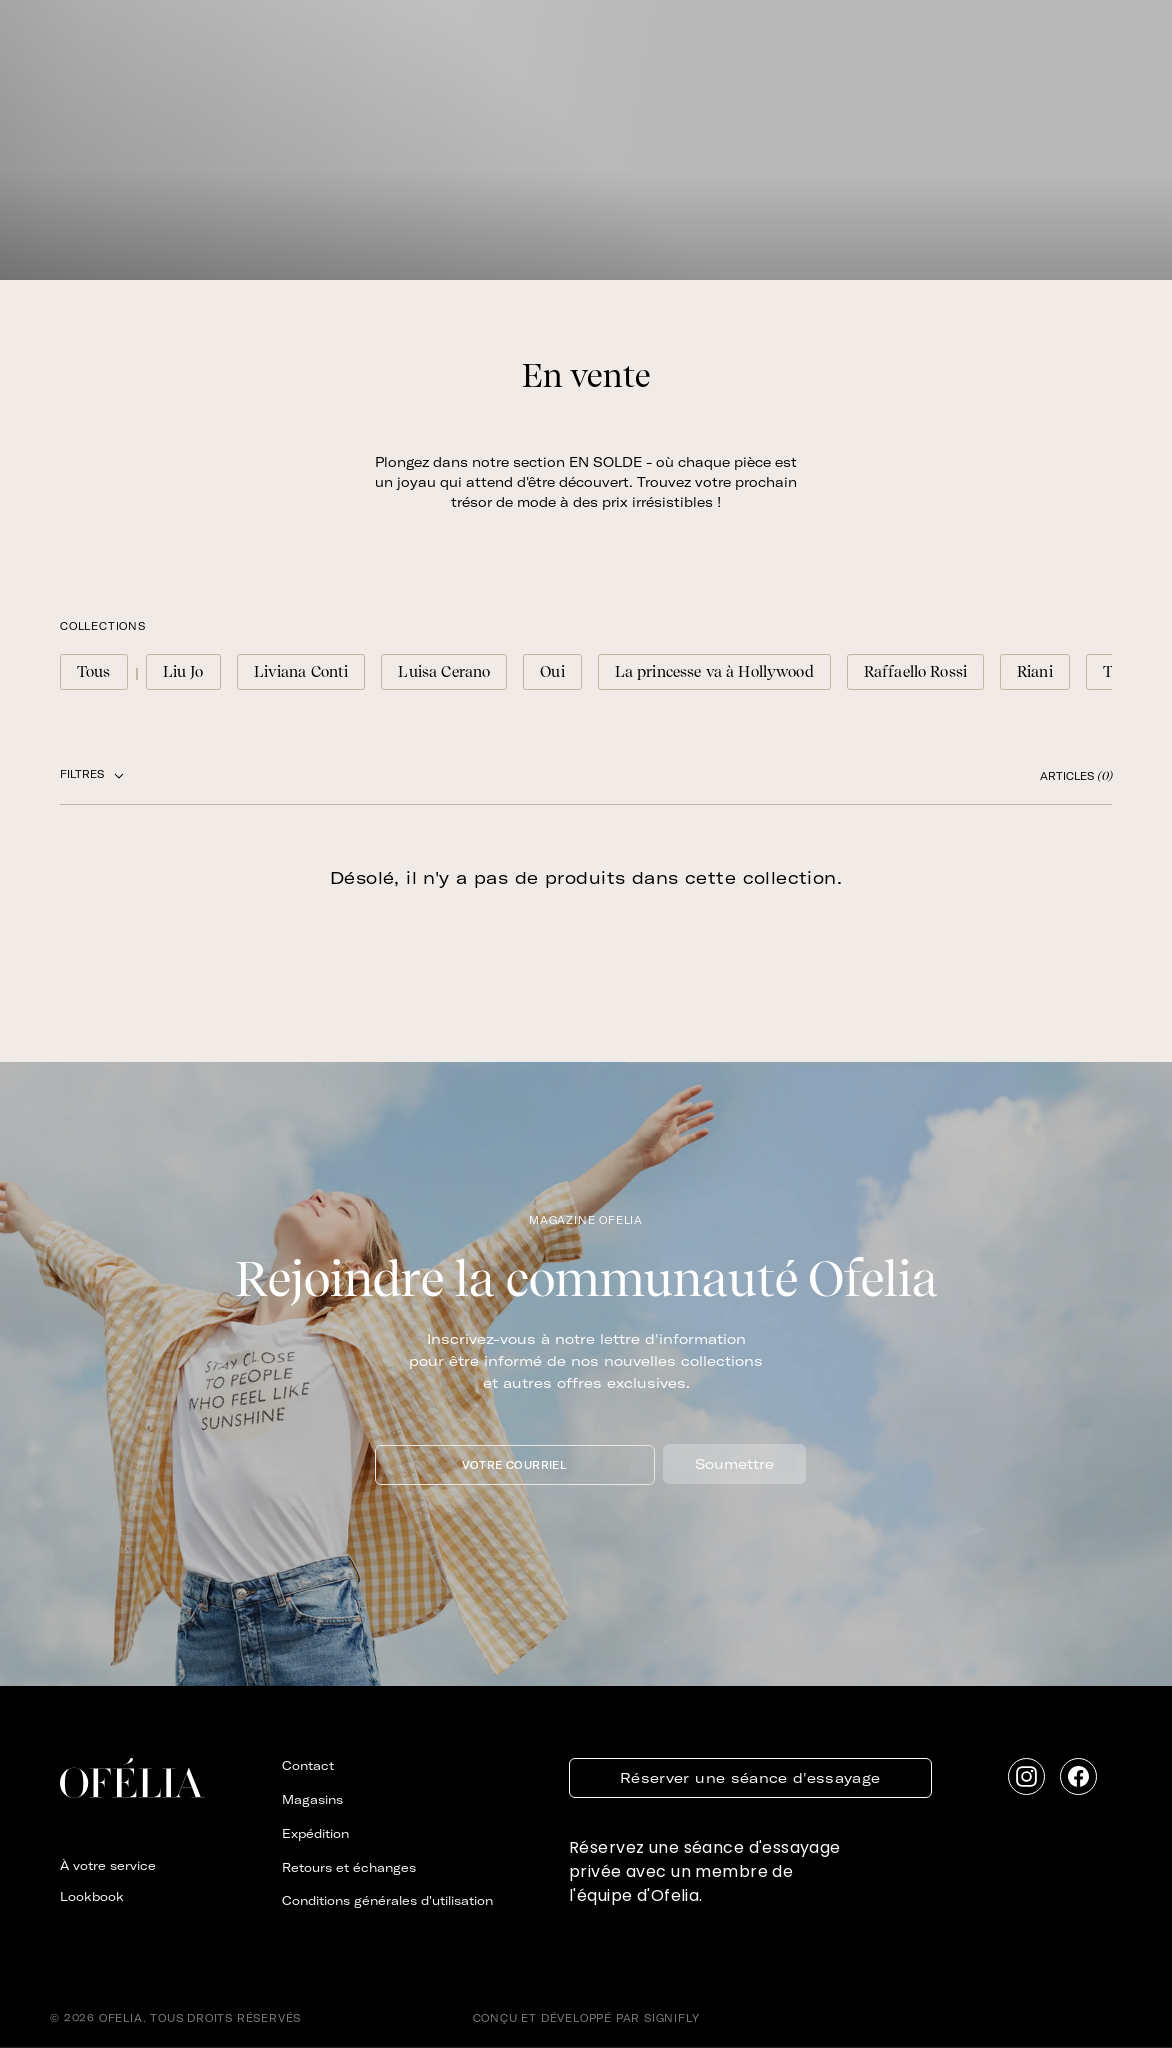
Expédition (315, 1833)
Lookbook (92, 1896)
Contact (308, 1765)
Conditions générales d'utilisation (387, 1900)
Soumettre (734, 1464)
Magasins (312, 1799)
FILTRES (92, 775)
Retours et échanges (349, 1867)
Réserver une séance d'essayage (750, 1778)
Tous (94, 672)
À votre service (108, 1865)
